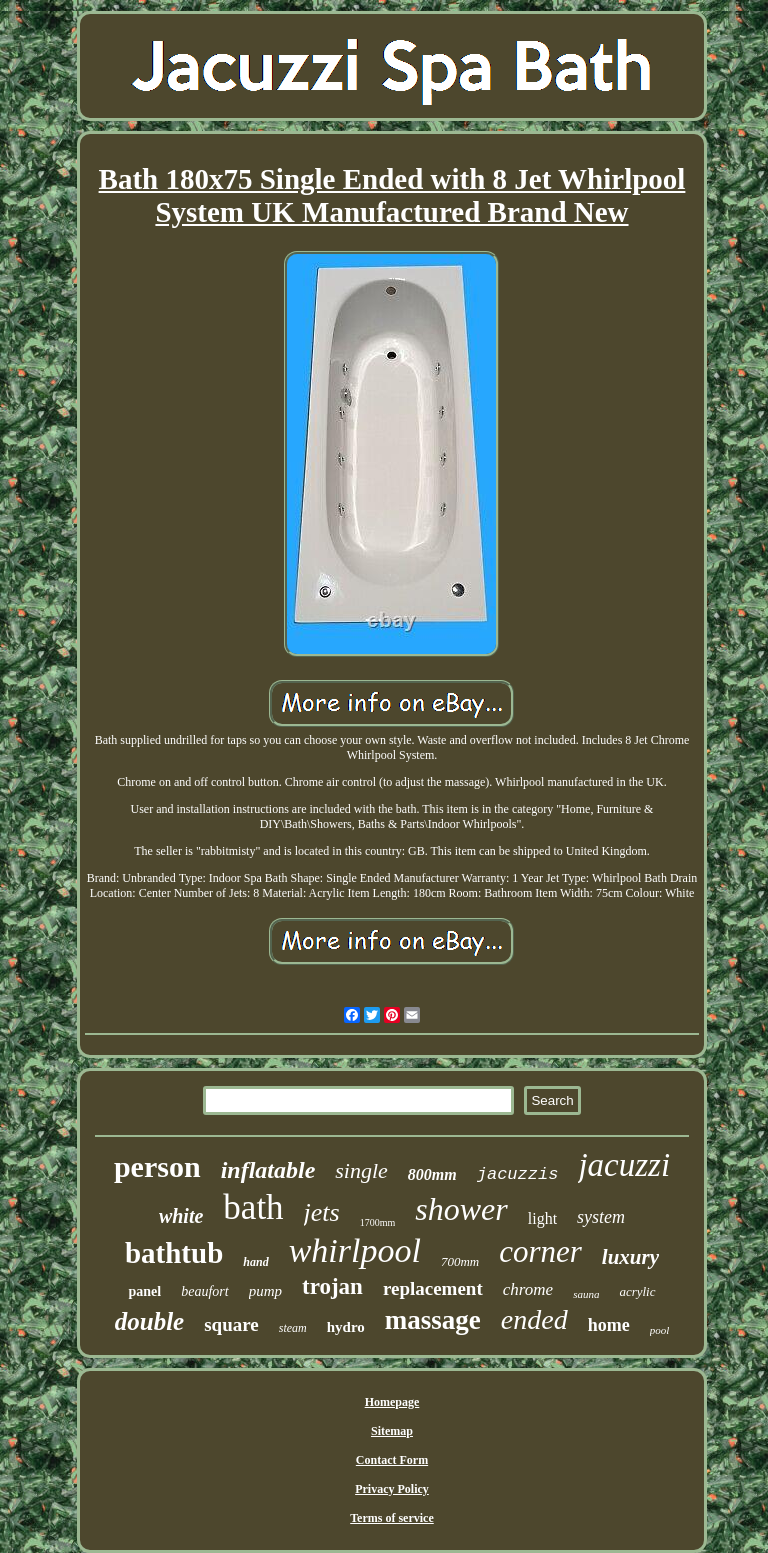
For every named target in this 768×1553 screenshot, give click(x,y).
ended (534, 1319)
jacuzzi (624, 1165)
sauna (586, 1294)
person (157, 1166)
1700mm (378, 1222)
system (601, 1217)
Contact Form (392, 1460)
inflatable (268, 1170)
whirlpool (355, 1250)
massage (433, 1320)
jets (322, 1212)
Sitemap (392, 1431)
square (231, 1324)
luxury (630, 1257)
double (149, 1321)
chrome (528, 1289)
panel (144, 1291)
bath (253, 1207)
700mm (460, 1261)
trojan (332, 1286)
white (181, 1216)
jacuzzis (518, 1174)
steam (293, 1328)
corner (540, 1251)
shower (461, 1209)
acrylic (637, 1291)
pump (265, 1291)
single (361, 1170)
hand (255, 1262)
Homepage (392, 1402)
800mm (432, 1174)
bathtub (174, 1253)
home (609, 1325)
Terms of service (392, 1518)
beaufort (204, 1291)
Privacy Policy (392, 1489)
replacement (433, 1288)
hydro (346, 1327)
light (542, 1218)
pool (660, 1330)
